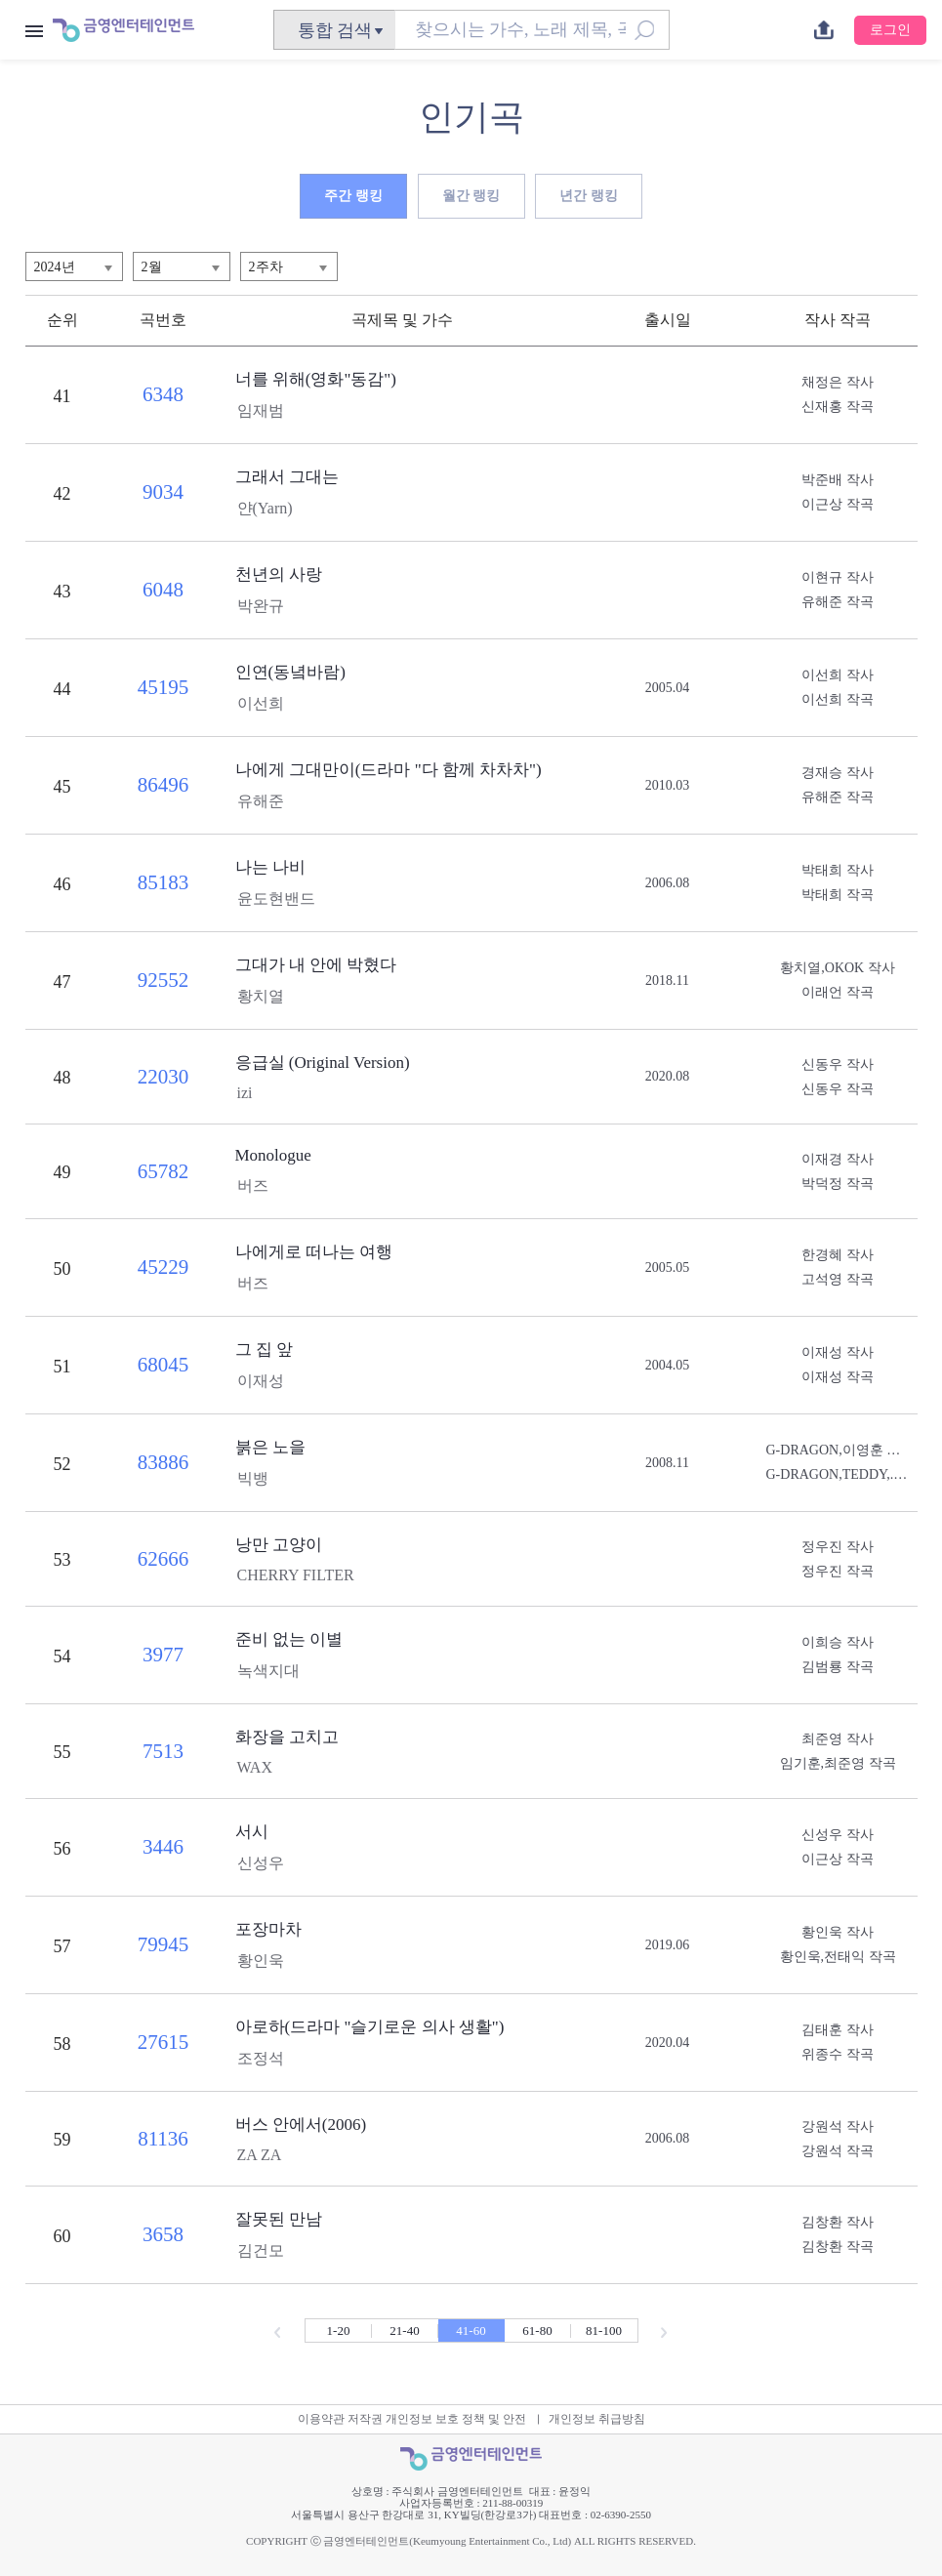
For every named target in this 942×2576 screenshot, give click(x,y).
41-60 (470, 2330)
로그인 (890, 29)
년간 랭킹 (588, 195)
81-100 (604, 2330)
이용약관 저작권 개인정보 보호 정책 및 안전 (412, 2419)
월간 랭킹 (471, 195)
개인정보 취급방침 (597, 2419)
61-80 (537, 2330)
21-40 (404, 2330)
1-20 (338, 2330)
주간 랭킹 (353, 195)
